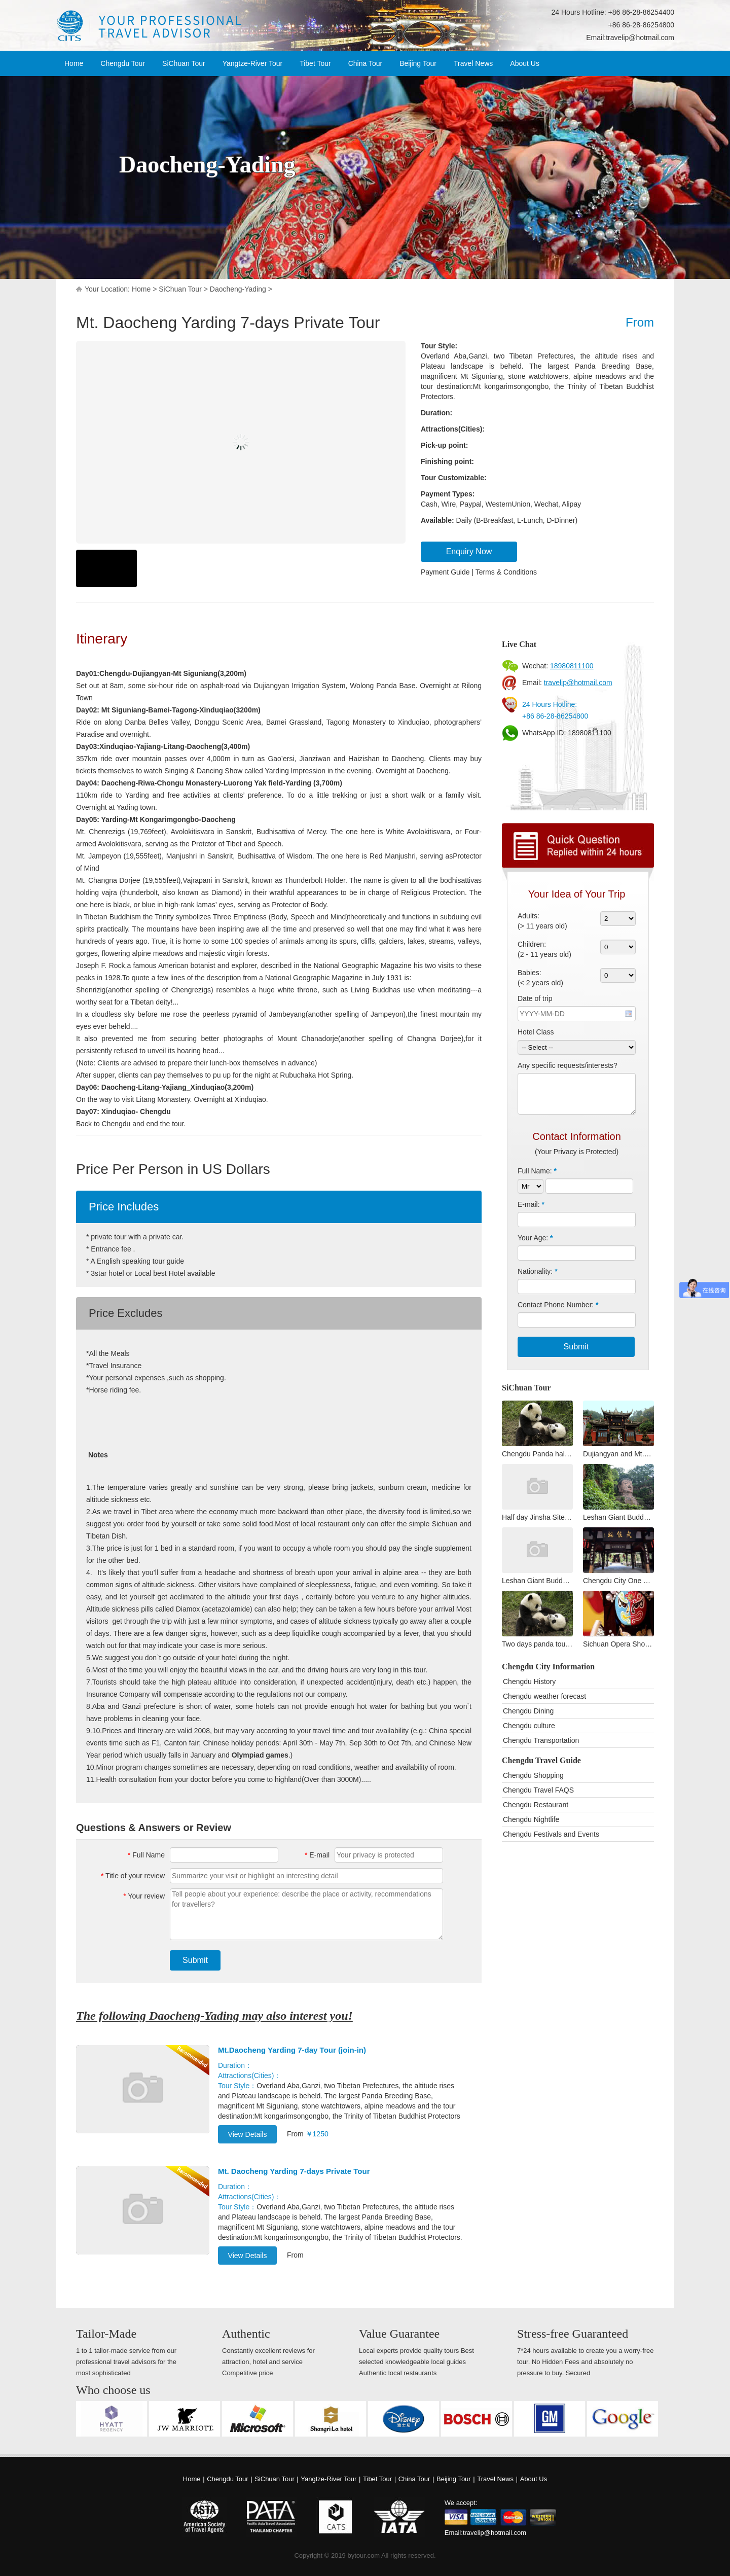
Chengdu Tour (122, 63)
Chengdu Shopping (533, 1775)
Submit (195, 1960)
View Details (247, 2134)
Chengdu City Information (548, 1666)
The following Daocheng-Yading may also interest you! (214, 2015)
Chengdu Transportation (541, 1740)
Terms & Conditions (506, 572)
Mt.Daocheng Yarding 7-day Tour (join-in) (292, 2050)
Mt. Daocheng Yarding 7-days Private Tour (294, 2171)
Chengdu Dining (528, 1711)
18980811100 (572, 666)
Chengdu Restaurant (535, 1805)
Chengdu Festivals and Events (551, 1834)
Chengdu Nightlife (531, 1819)
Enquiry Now (469, 551)
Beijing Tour (417, 63)
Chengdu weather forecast (544, 1696)
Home (73, 63)
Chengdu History (529, 1681)
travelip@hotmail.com (640, 37)
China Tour (365, 63)
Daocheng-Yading (238, 289)
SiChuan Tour (183, 63)
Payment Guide (445, 572)
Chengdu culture (529, 1726)
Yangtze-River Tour (253, 63)
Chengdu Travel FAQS (538, 1790)
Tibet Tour (315, 63)
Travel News (473, 63)
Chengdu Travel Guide (541, 1760)
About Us (524, 63)
